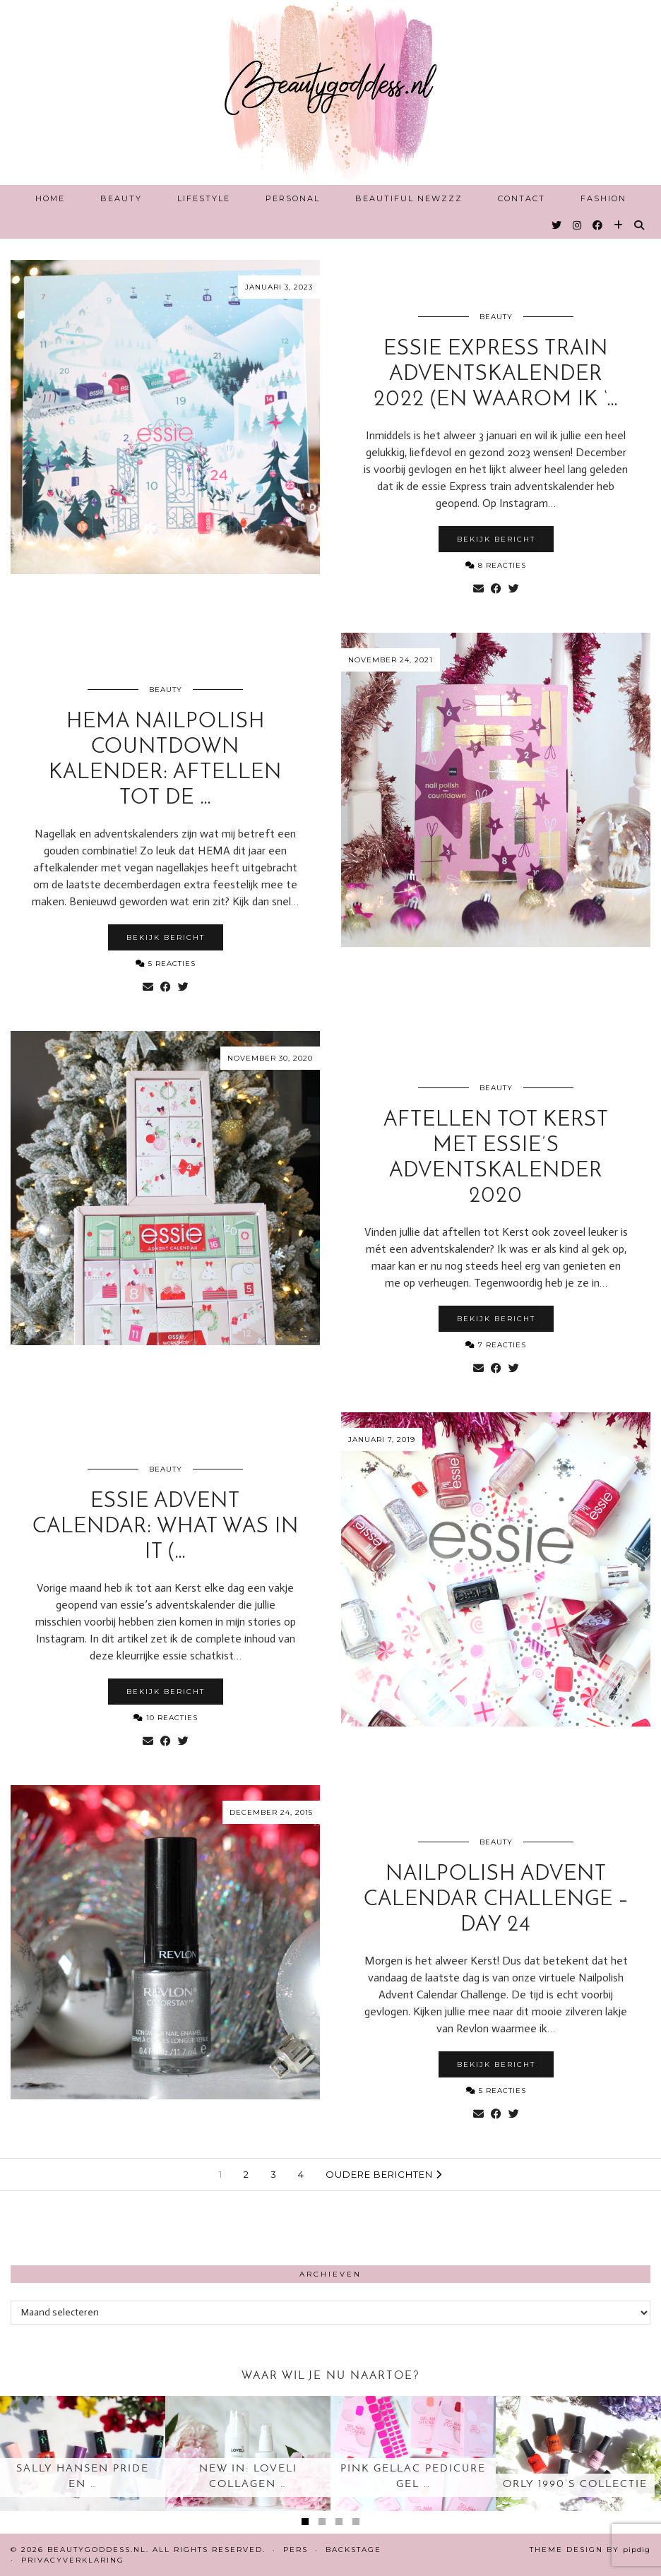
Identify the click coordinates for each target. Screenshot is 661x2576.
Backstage (353, 2549)
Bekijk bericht (496, 539)
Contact (521, 198)
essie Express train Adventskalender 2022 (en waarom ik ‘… (496, 374)
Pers (295, 2549)
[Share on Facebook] (496, 588)
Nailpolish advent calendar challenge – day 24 (496, 1900)
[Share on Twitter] (514, 588)
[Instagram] (578, 225)
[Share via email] (478, 588)
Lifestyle (203, 198)
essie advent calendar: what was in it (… (165, 1527)
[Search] (639, 225)
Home (50, 198)
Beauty (121, 198)
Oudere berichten (384, 2174)
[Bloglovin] (619, 225)
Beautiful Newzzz (409, 198)
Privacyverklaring (72, 2560)
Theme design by (590, 2549)
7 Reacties (495, 1344)
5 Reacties (166, 963)
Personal (293, 198)
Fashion (603, 198)
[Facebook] (598, 225)
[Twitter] (557, 225)
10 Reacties (165, 1717)
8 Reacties (495, 565)
